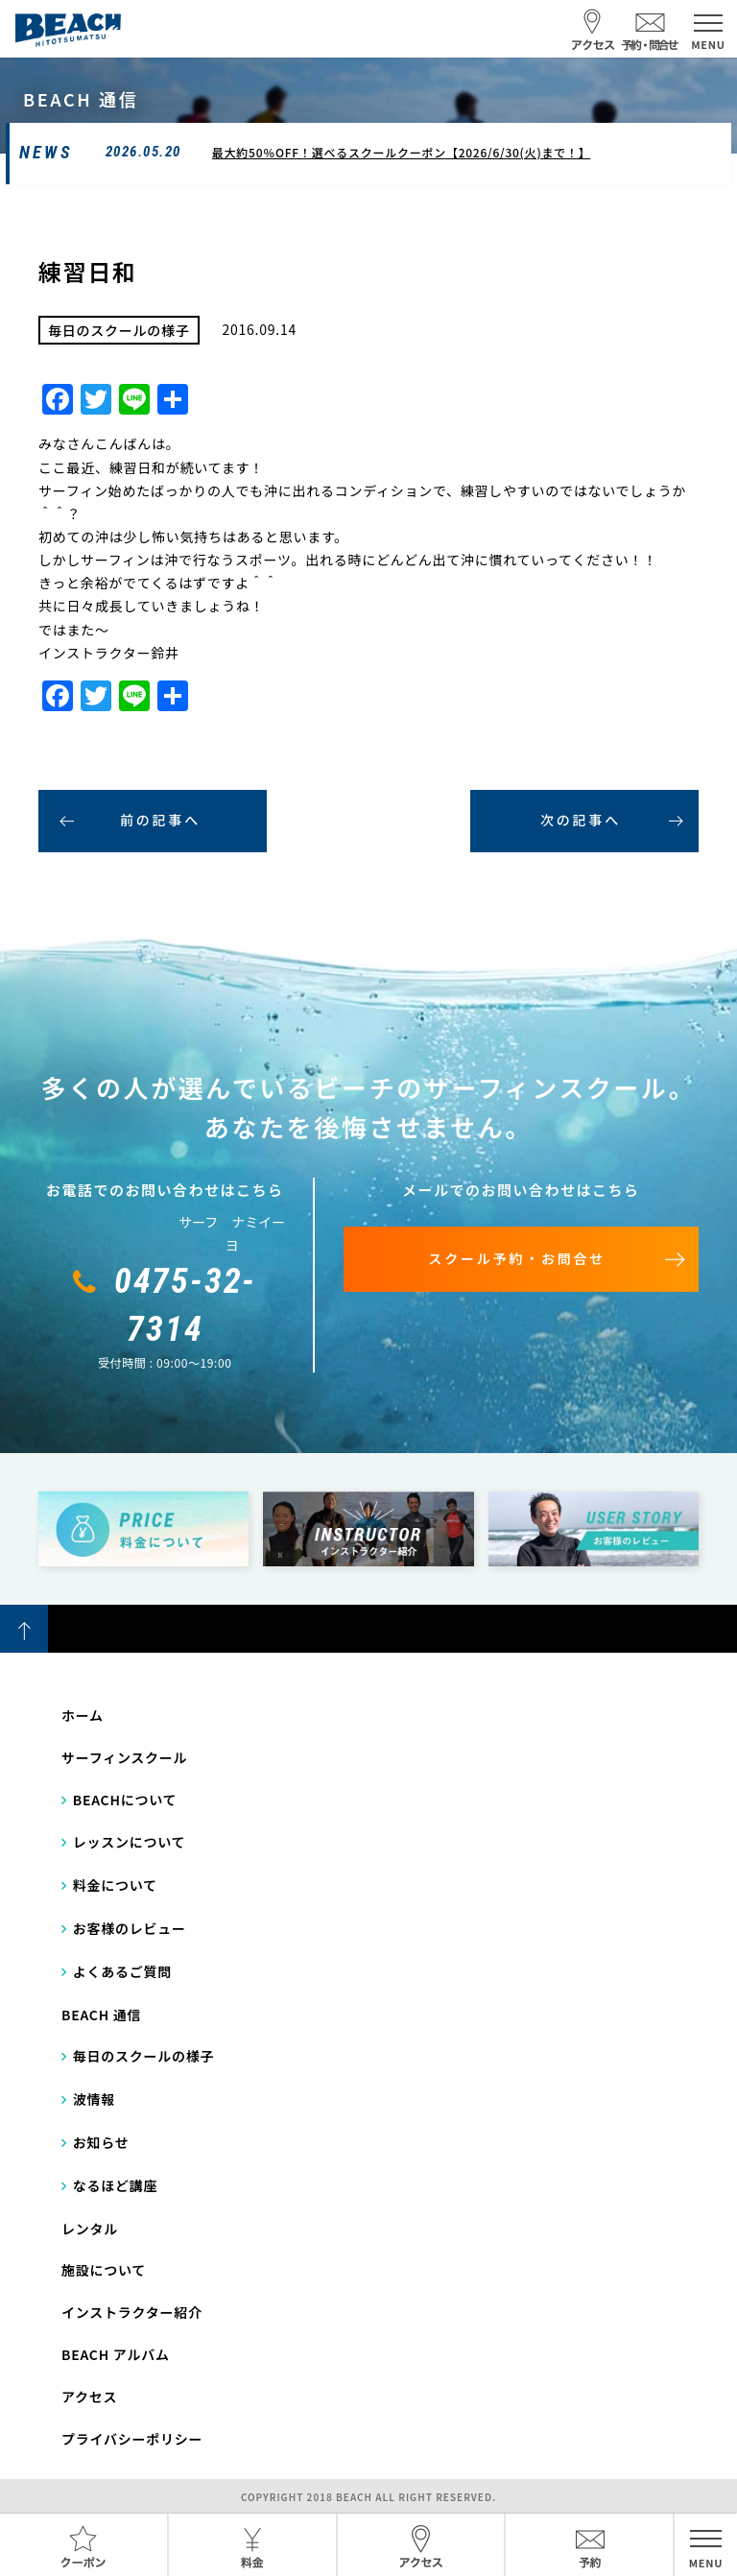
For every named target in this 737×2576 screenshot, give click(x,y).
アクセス (89, 2396)
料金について (115, 1885)
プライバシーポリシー (131, 2438)
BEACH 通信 (101, 2014)
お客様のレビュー (129, 1928)
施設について (103, 2269)
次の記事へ (580, 819)
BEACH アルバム (115, 2354)
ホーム (82, 1715)
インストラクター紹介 (131, 2312)
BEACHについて (125, 1799)
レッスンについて (129, 1841)
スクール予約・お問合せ (517, 1258)
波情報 (94, 2099)
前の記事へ (160, 819)
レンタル (89, 2228)
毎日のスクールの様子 (144, 2055)
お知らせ (101, 2142)
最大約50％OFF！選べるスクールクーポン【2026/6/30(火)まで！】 (401, 152)
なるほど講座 (115, 2185)
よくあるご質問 (122, 1971)
